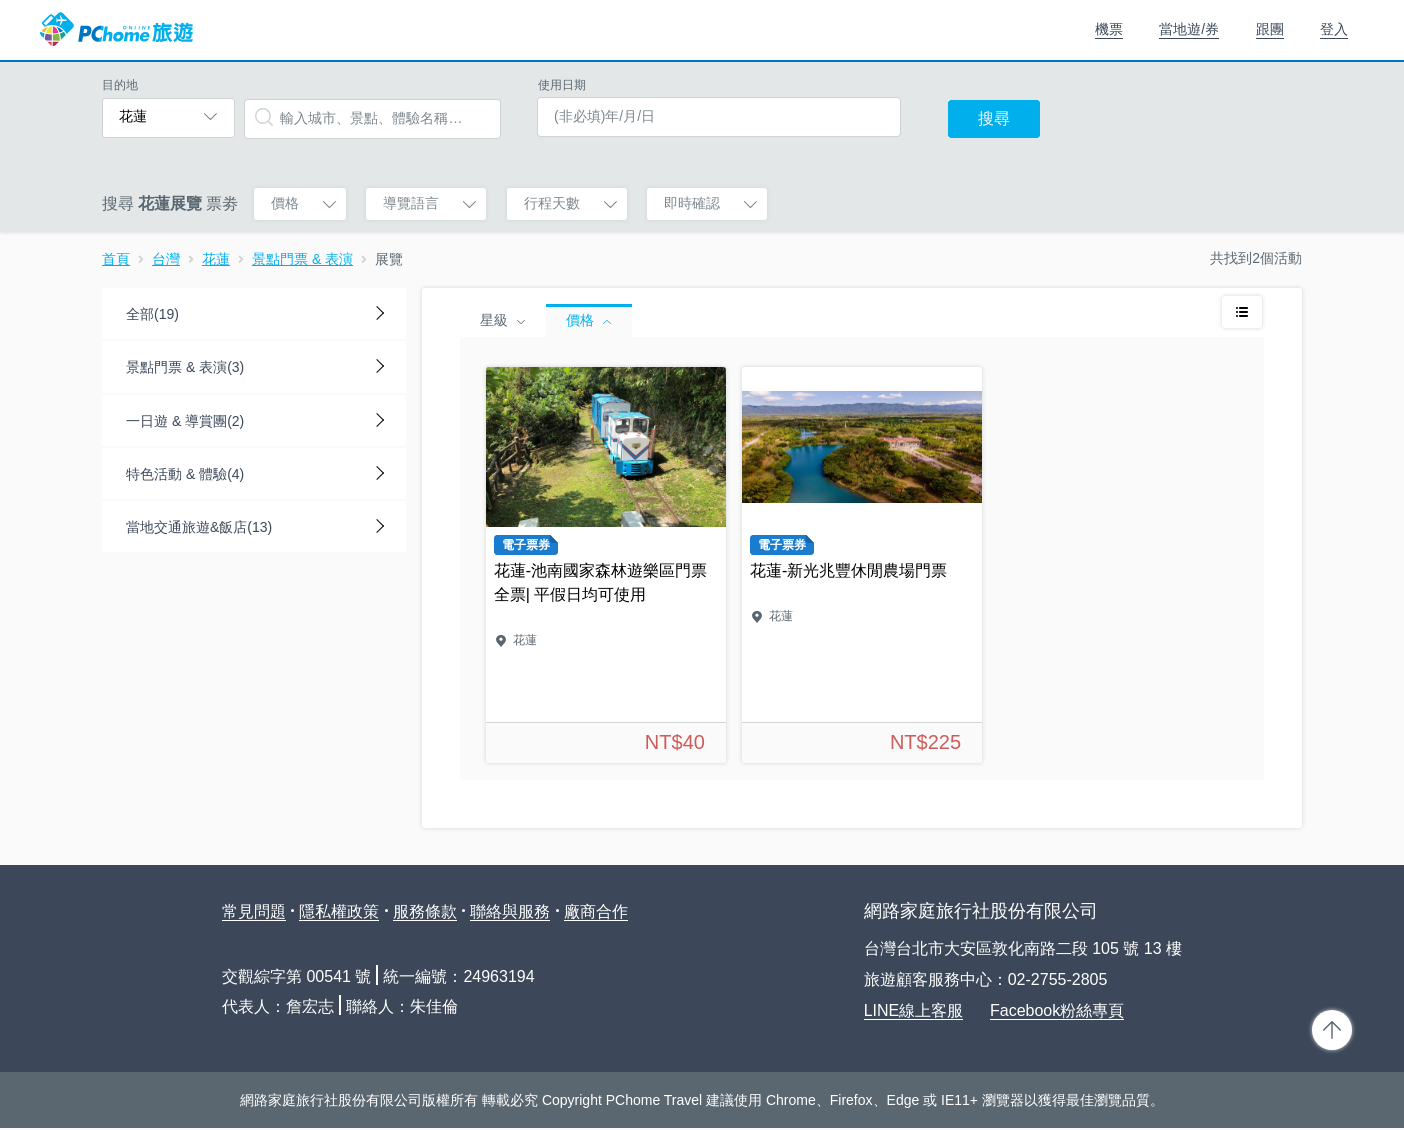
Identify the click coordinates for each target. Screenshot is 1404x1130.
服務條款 (425, 911)
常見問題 (254, 911)
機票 (1109, 29)
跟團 (1270, 29)
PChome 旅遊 (116, 30)
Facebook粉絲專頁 (1057, 1010)
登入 (1334, 29)
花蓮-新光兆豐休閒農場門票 (862, 565)
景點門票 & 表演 (302, 259)
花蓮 (216, 259)
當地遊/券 (1189, 29)
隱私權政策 (339, 911)
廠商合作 (596, 911)
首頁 (116, 259)
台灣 (166, 259)
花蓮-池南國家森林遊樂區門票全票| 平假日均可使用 (606, 565)
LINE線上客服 (914, 1010)
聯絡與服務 (510, 911)
